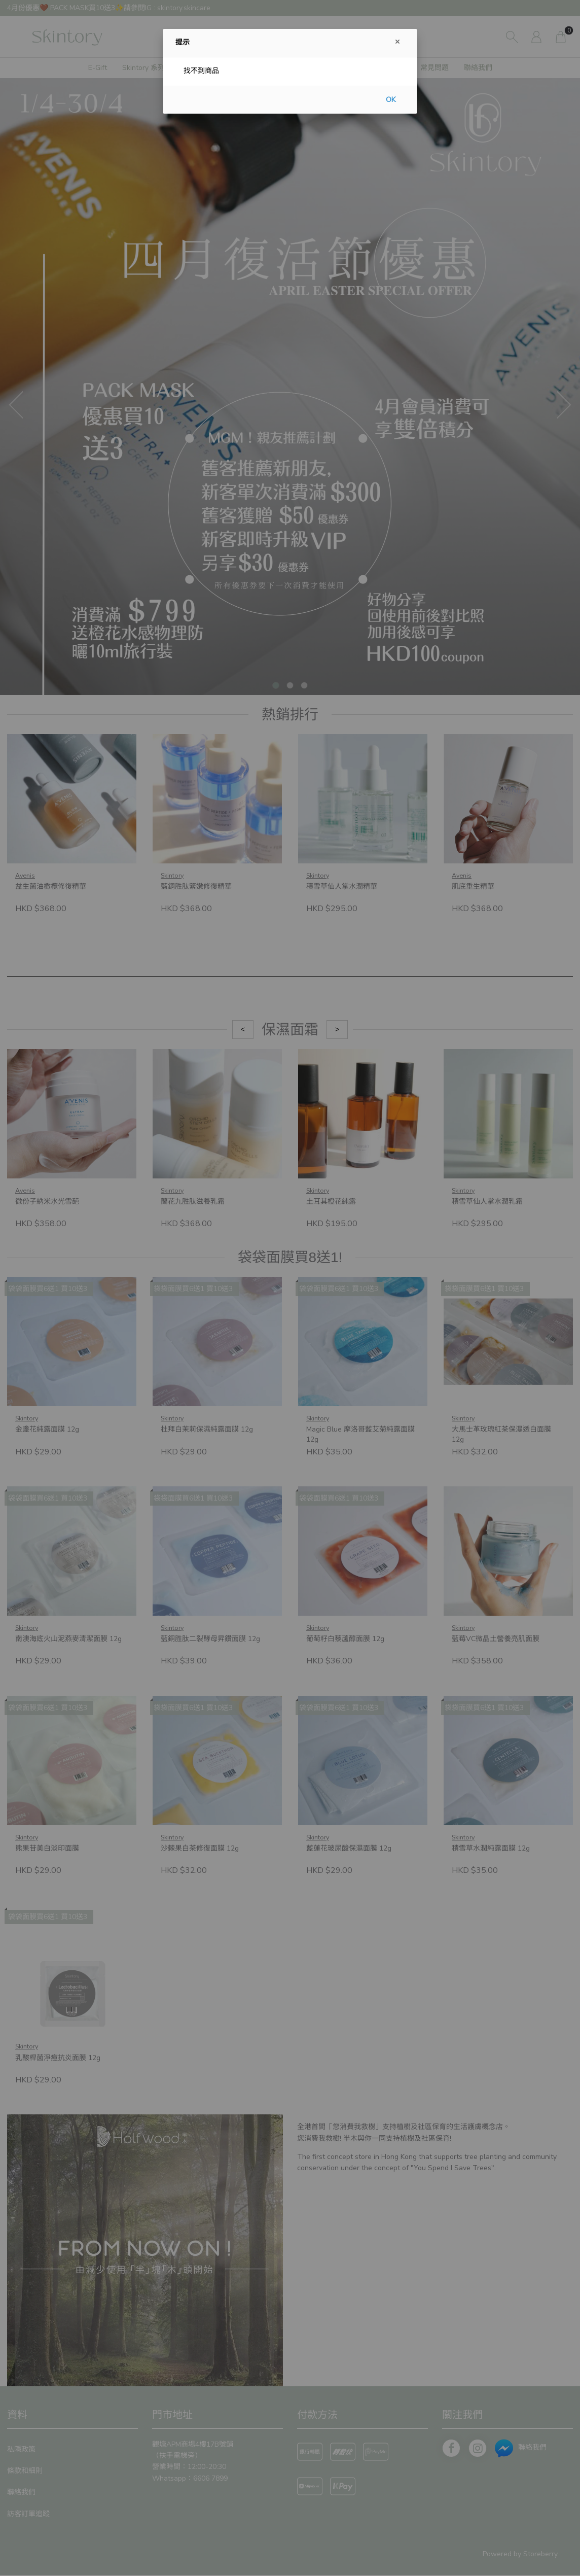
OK (390, 100)
